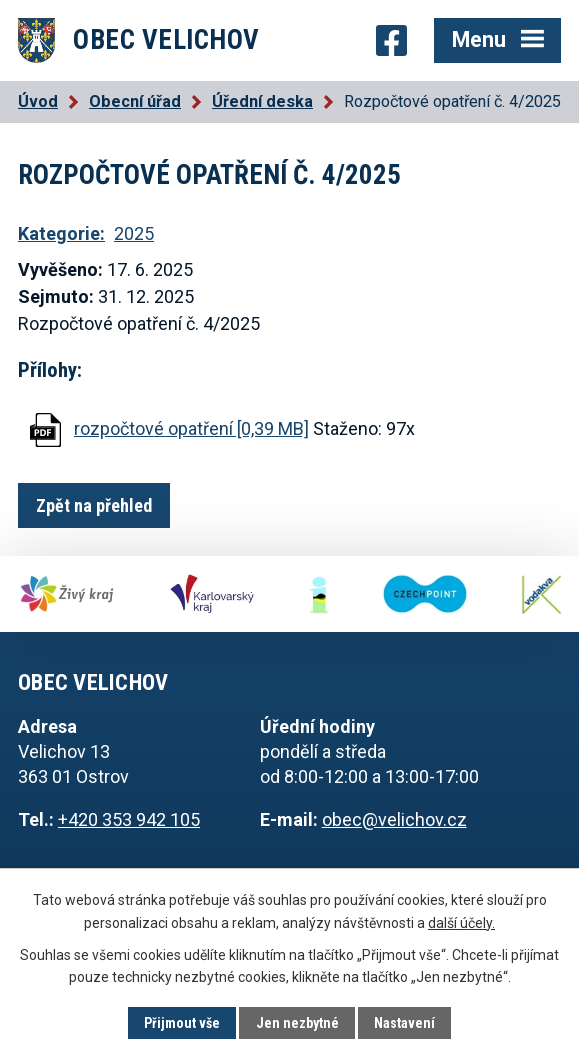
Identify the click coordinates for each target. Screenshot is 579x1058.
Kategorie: (61, 233)
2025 (134, 233)
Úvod (38, 101)
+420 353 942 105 (129, 819)
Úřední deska (262, 101)
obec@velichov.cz (394, 819)
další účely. (461, 922)
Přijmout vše (182, 1023)
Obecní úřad (135, 101)
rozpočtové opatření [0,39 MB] (191, 428)
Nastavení (404, 1023)
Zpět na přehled (94, 505)
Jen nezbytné (297, 1023)
